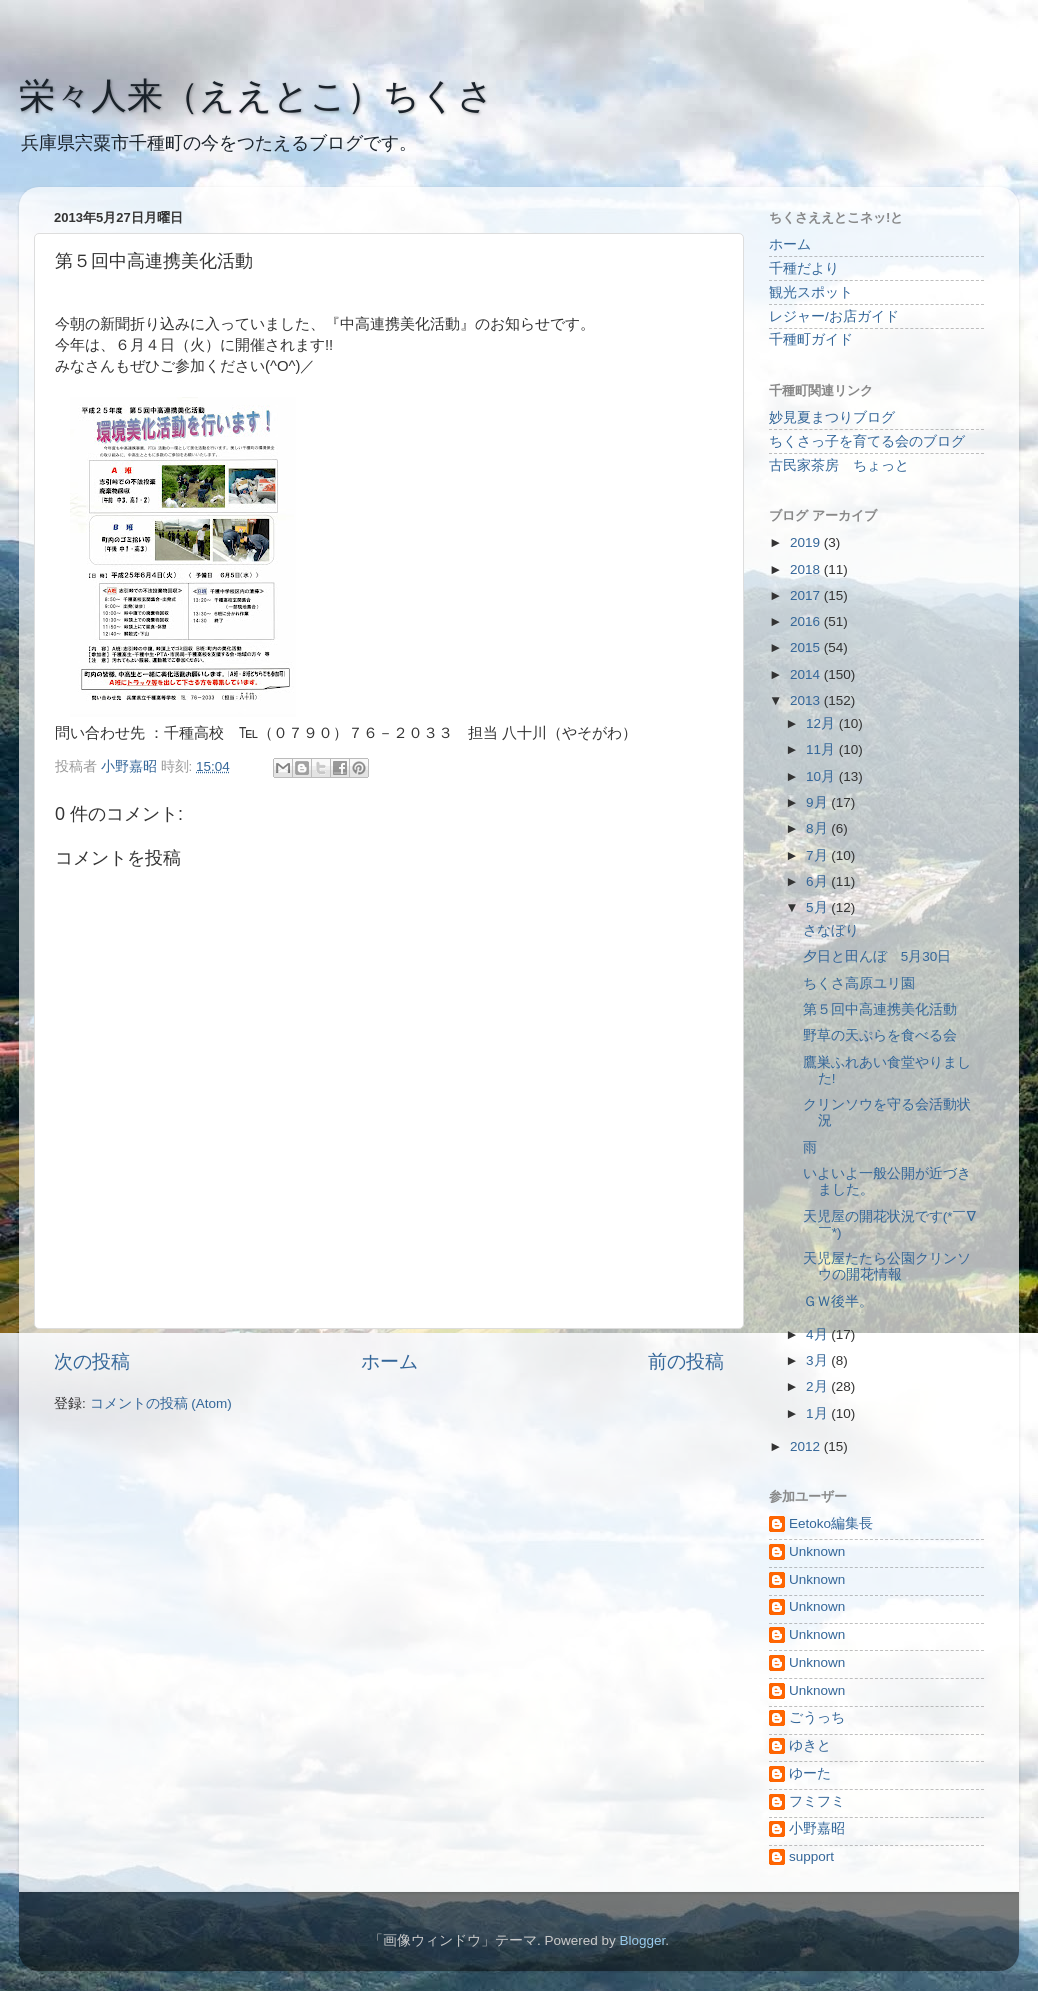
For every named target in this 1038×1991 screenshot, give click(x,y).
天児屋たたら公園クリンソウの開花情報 (887, 1266)
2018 (807, 569)
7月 (818, 855)
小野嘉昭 (817, 1828)
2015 (807, 647)
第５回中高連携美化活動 (880, 1009)
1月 (818, 1413)
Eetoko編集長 (831, 1523)
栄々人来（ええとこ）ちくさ (256, 95)
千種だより (804, 268)
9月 (818, 802)
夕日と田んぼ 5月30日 (877, 956)
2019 (807, 542)
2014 (807, 674)
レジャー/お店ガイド (834, 316)
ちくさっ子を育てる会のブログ (867, 441)
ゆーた (810, 1773)
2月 (818, 1386)
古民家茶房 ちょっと (839, 465)
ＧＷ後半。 (838, 1301)
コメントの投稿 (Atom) (161, 1403)
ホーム (389, 1361)
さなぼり (831, 930)
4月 (818, 1334)
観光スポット (811, 292)
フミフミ (817, 1801)
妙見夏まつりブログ (832, 417)
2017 (807, 595)
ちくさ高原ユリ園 (859, 983)
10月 (822, 776)
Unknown (817, 1551)
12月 (822, 723)
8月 (818, 828)
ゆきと (810, 1745)
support (811, 1856)
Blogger (642, 1940)
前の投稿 (686, 1361)
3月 (818, 1360)
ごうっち (817, 1717)
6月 (818, 881)
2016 (807, 621)
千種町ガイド (811, 339)
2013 (807, 700)
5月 (818, 907)
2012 (807, 1446)
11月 (822, 749)
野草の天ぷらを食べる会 (880, 1035)
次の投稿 (92, 1361)
